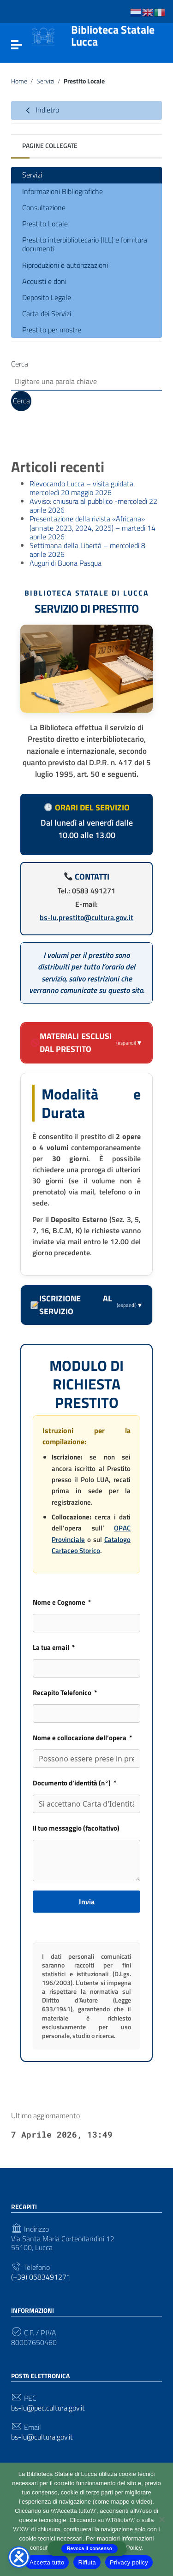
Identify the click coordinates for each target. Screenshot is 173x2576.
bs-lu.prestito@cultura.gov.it (86, 917)
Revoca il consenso (89, 2548)
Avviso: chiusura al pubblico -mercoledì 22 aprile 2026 (93, 505)
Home (19, 81)
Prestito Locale (45, 223)
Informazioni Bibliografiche (62, 191)
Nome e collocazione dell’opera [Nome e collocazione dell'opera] (79, 1737)
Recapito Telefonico (62, 1692)
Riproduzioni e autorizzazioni (65, 265)
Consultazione (44, 207)
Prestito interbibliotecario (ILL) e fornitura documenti (84, 244)
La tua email (51, 1647)
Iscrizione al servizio (86, 1305)
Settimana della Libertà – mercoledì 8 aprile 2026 (87, 550)
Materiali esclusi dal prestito (87, 1042)
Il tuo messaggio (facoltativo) (76, 1828)
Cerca (19, 364)
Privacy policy (129, 2562)
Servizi (45, 81)
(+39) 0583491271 (41, 2277)
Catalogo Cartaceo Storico (91, 1545)
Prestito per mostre (51, 329)
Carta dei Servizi (46, 313)
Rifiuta (87, 2562)
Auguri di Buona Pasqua (65, 562)
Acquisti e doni (44, 281)
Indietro (40, 110)
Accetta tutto (47, 2562)
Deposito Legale (46, 297)
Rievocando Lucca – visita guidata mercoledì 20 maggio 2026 (81, 488)
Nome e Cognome (59, 1602)
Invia (87, 1901)
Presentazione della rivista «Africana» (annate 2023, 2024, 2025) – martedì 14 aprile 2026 (92, 527)
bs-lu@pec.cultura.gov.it (48, 2408)
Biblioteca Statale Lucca (113, 36)
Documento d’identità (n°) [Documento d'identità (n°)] (72, 1783)
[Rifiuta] (161, 2519)
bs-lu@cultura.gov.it (42, 2437)
